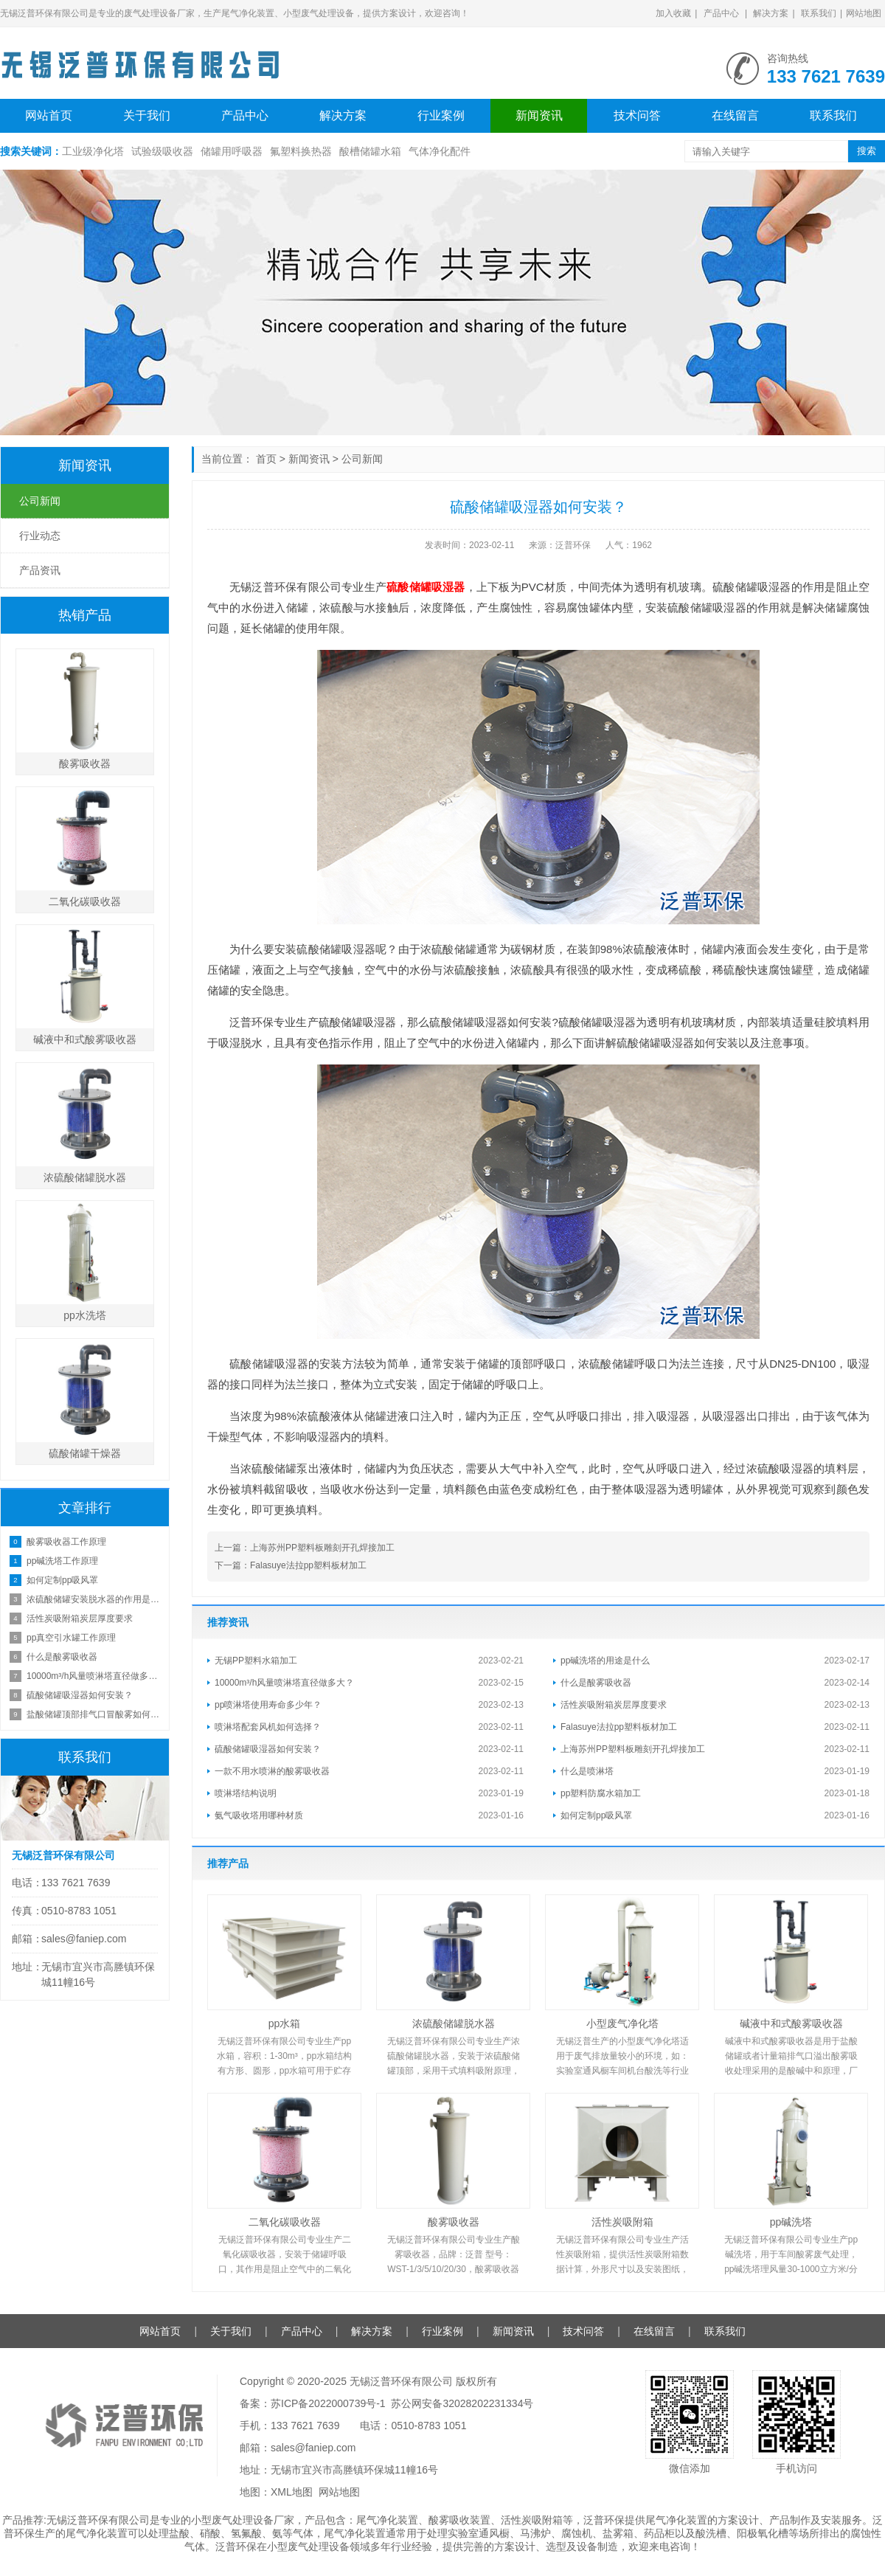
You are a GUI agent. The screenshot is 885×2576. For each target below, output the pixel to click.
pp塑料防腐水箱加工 (600, 1793)
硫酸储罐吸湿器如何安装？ (268, 1749)
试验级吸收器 (162, 151)
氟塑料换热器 (301, 151)
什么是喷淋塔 (587, 1771)
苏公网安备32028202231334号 (462, 2403)
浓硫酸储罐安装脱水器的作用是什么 (94, 1599)
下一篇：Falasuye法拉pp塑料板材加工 (291, 1565)
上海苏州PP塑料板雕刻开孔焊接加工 (632, 1749)
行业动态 (39, 535)
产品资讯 (39, 570)
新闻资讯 (539, 115)
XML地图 (292, 2492)
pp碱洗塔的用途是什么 (605, 1660)
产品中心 (721, 13)
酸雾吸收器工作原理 (66, 1542)
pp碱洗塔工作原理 (62, 1561)
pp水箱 (284, 2023)
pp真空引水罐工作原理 (71, 1637)
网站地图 (863, 13)
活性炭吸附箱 (622, 2222)
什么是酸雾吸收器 (595, 1682)
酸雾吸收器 (453, 2222)
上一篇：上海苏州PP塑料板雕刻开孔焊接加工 (305, 1548)
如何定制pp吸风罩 (596, 1815)
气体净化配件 (440, 151)
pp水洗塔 (84, 1315)
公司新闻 (362, 459)
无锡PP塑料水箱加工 (256, 1660)
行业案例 (441, 115)
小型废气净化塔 (622, 2023)
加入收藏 (673, 13)
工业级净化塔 (93, 151)
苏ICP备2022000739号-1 (328, 2403)
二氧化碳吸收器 (285, 2222)
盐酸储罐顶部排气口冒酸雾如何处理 (94, 1714)
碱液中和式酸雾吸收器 (791, 2023)
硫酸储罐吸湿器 (425, 587)
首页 (266, 459)
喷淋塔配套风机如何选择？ (268, 1727)
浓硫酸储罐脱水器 (453, 2023)
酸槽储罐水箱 (370, 151)
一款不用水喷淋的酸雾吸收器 (272, 1771)
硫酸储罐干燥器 (85, 1453)
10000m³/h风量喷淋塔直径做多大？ (284, 1682)
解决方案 (770, 13)
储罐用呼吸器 (232, 151)
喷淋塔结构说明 (246, 1793)
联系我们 (818, 13)
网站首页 (48, 115)
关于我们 (146, 115)
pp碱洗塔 (791, 2222)
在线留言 (735, 115)
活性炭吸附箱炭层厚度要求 (613, 1705)
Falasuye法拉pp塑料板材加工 (618, 1727)
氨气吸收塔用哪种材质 (259, 1815)
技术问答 (637, 115)
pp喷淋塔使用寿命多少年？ (268, 1705)
